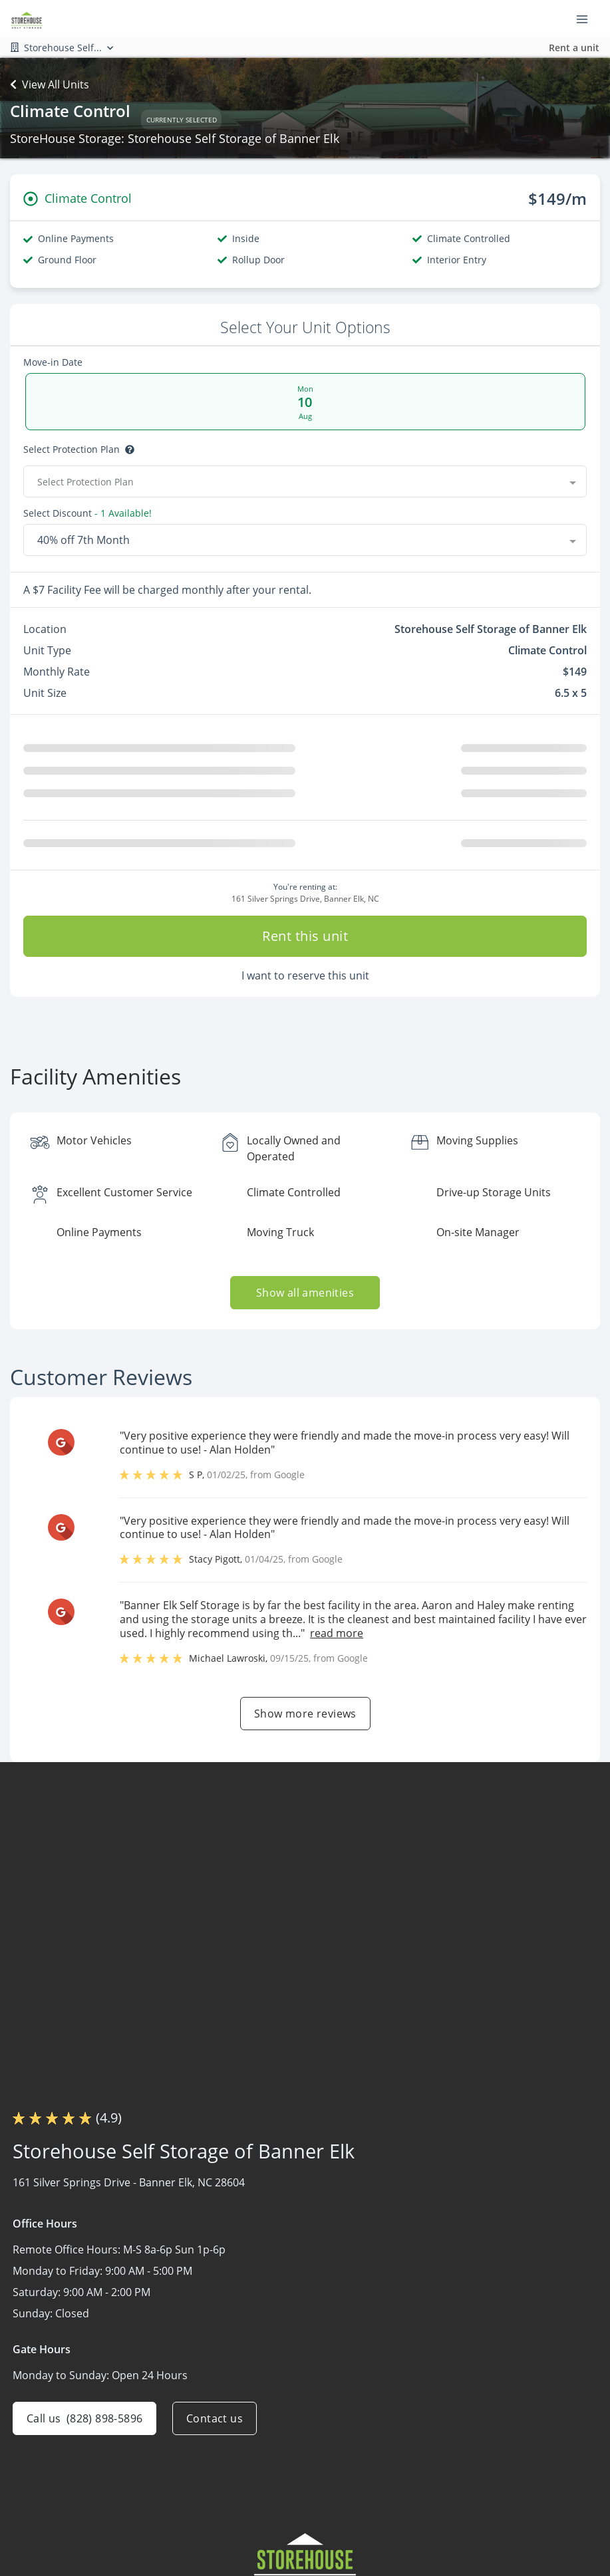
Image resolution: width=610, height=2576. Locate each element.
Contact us (214, 2423)
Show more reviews (305, 1719)
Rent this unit (305, 941)
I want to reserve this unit (305, 980)
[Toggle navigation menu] (587, 19)
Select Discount (57, 513)
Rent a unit (574, 47)
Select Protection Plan (71, 449)
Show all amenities (305, 1298)
